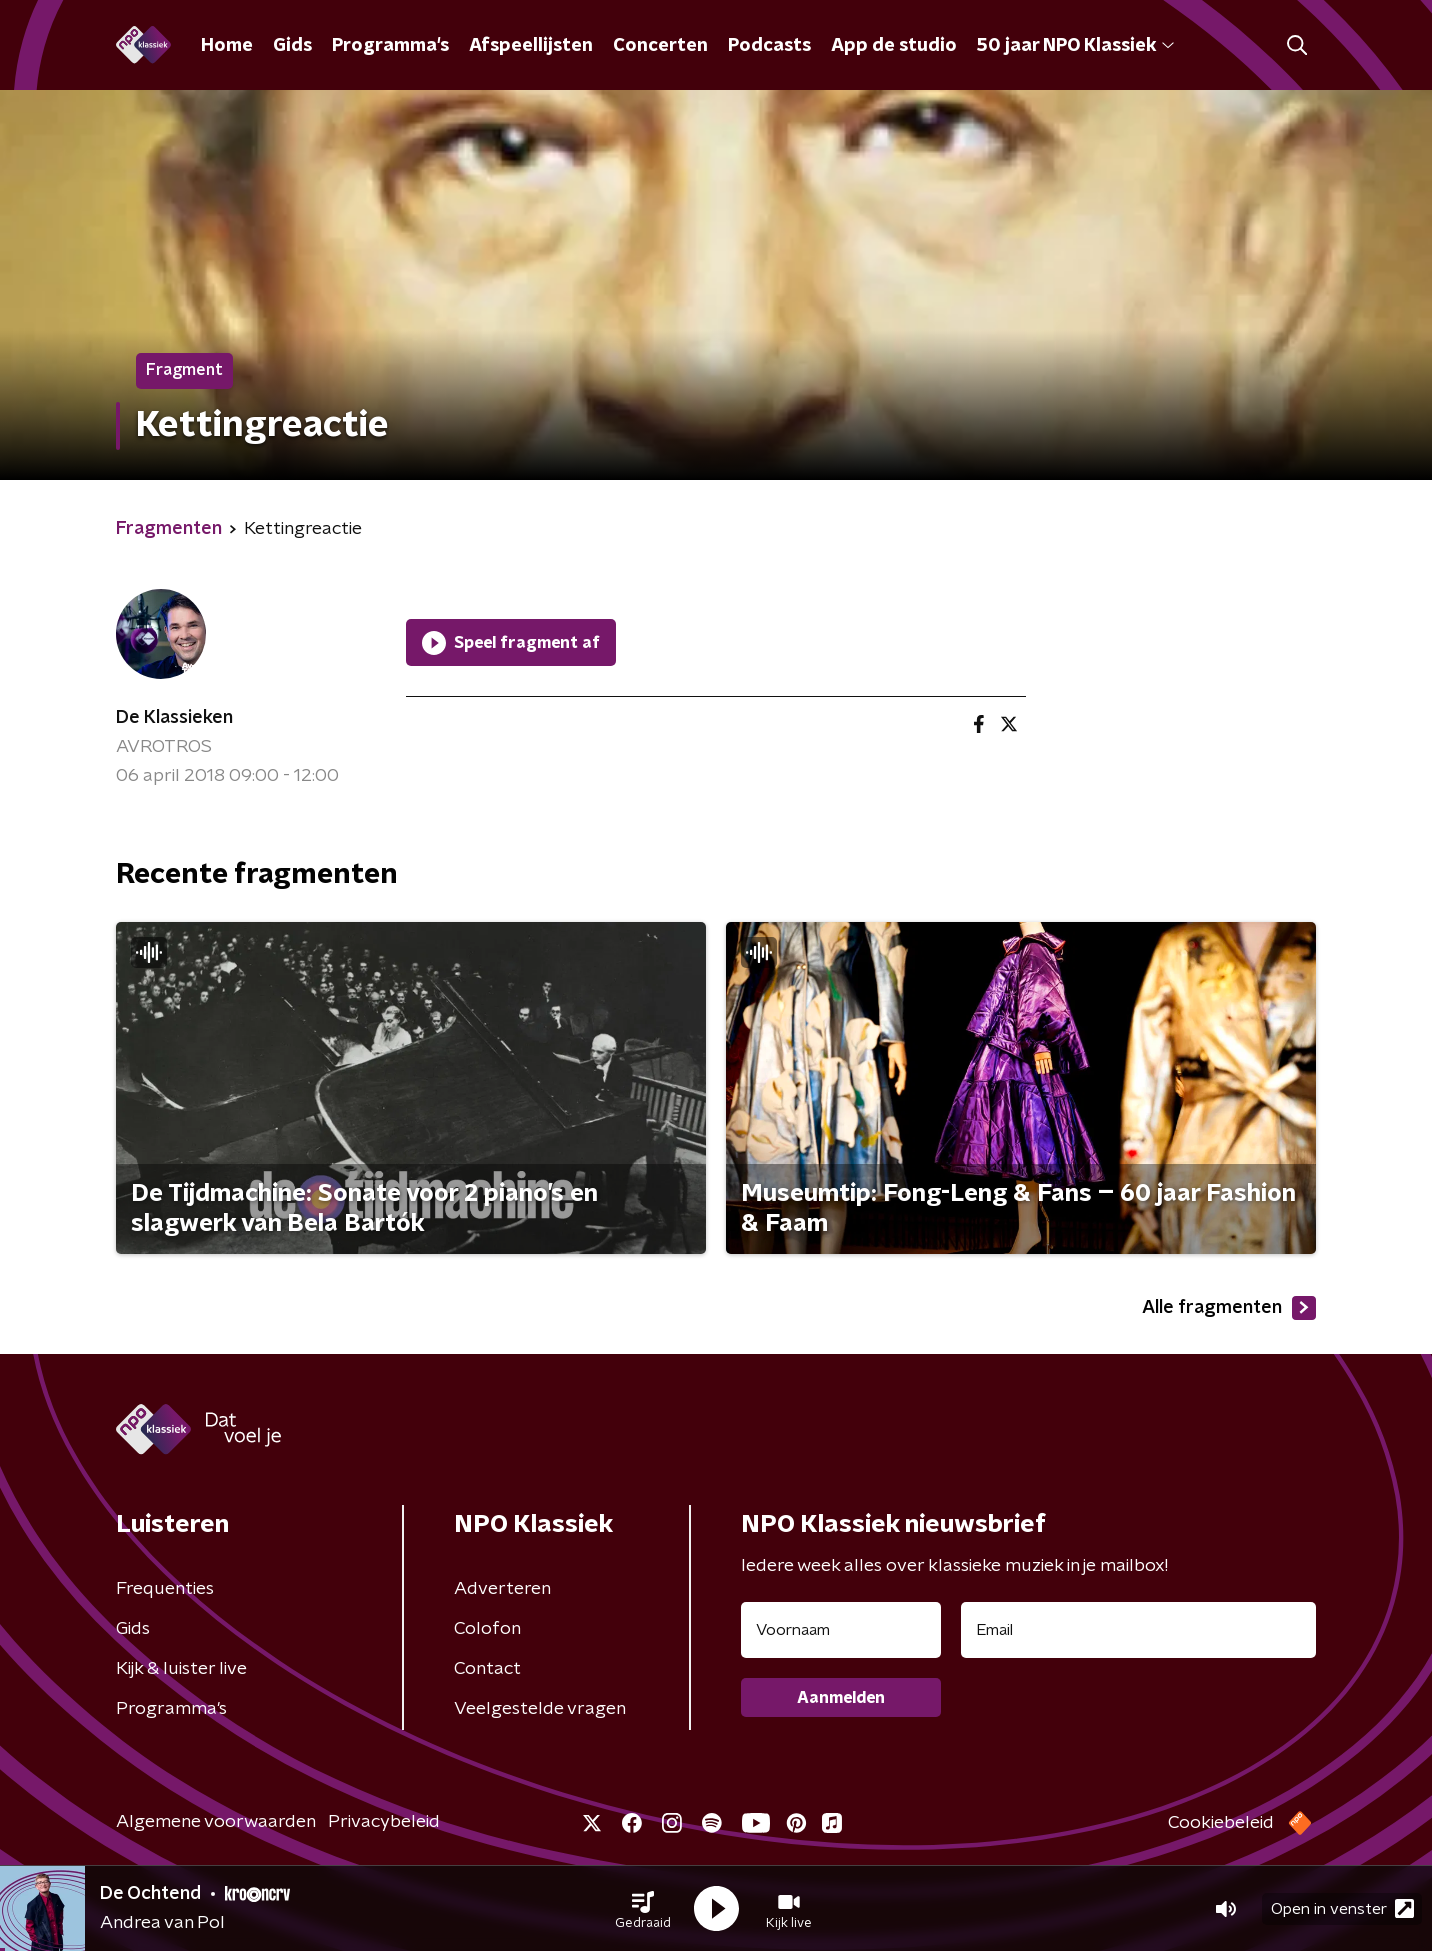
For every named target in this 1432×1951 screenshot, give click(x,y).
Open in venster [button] (1342, 1908)
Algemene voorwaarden (216, 1822)
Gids (292, 46)
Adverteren (502, 1589)
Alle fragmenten (1229, 1308)
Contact (487, 1669)
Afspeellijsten (531, 46)
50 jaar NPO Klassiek (1075, 46)
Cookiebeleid (1221, 1823)
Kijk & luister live (181, 1669)
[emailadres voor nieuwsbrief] (1138, 1630)
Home (227, 46)
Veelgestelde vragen (540, 1709)
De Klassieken (174, 718)
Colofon (487, 1629)
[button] (643, 1909)
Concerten (660, 46)
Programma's (390, 46)
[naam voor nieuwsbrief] (841, 1630)
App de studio (894, 46)
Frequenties (165, 1589)
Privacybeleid (384, 1822)
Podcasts (769, 46)
